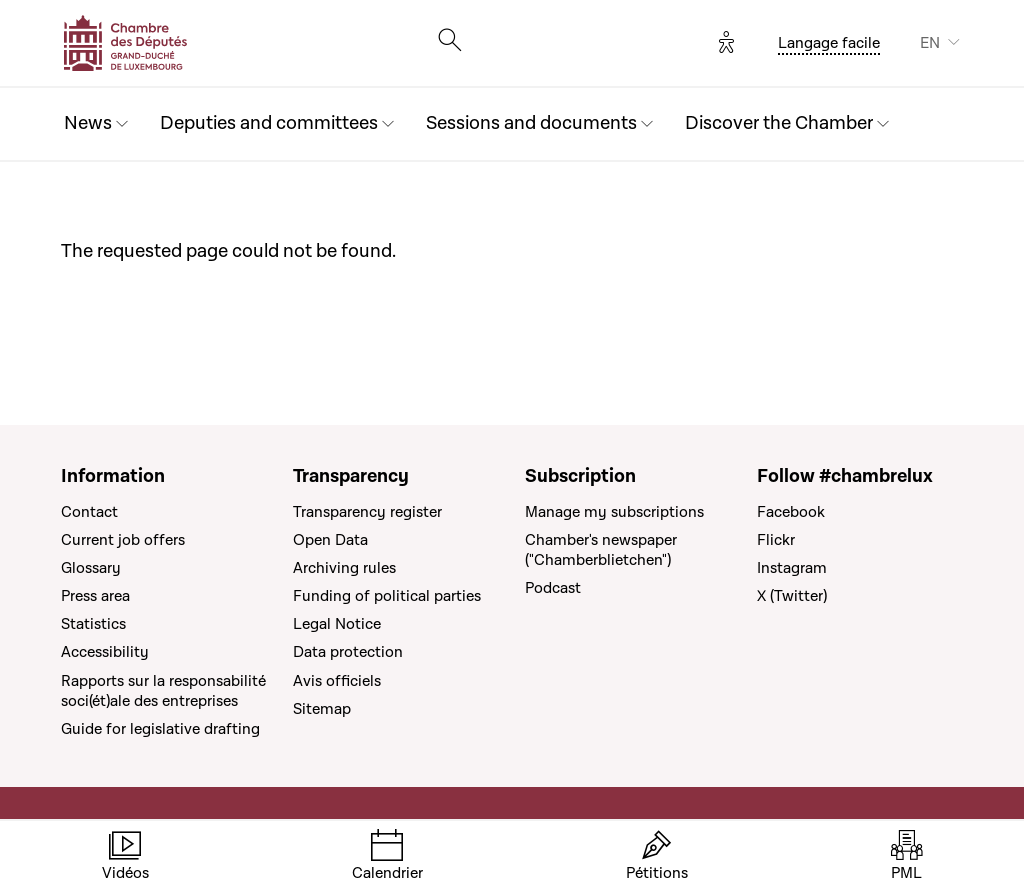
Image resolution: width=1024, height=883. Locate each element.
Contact (89, 512)
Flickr (776, 540)
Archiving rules (344, 568)
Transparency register (367, 512)
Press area (95, 596)
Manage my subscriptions (614, 512)
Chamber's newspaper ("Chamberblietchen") (601, 550)
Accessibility (105, 652)
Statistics (93, 624)
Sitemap (322, 709)
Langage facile (829, 43)
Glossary (91, 568)
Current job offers (123, 540)
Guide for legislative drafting (160, 729)
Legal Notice (337, 624)
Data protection (348, 652)
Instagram (792, 568)
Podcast (553, 588)
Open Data (330, 540)
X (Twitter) (792, 596)
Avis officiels (337, 681)
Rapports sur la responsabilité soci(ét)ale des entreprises (163, 691)
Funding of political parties (387, 596)
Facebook (791, 512)
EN (930, 43)
